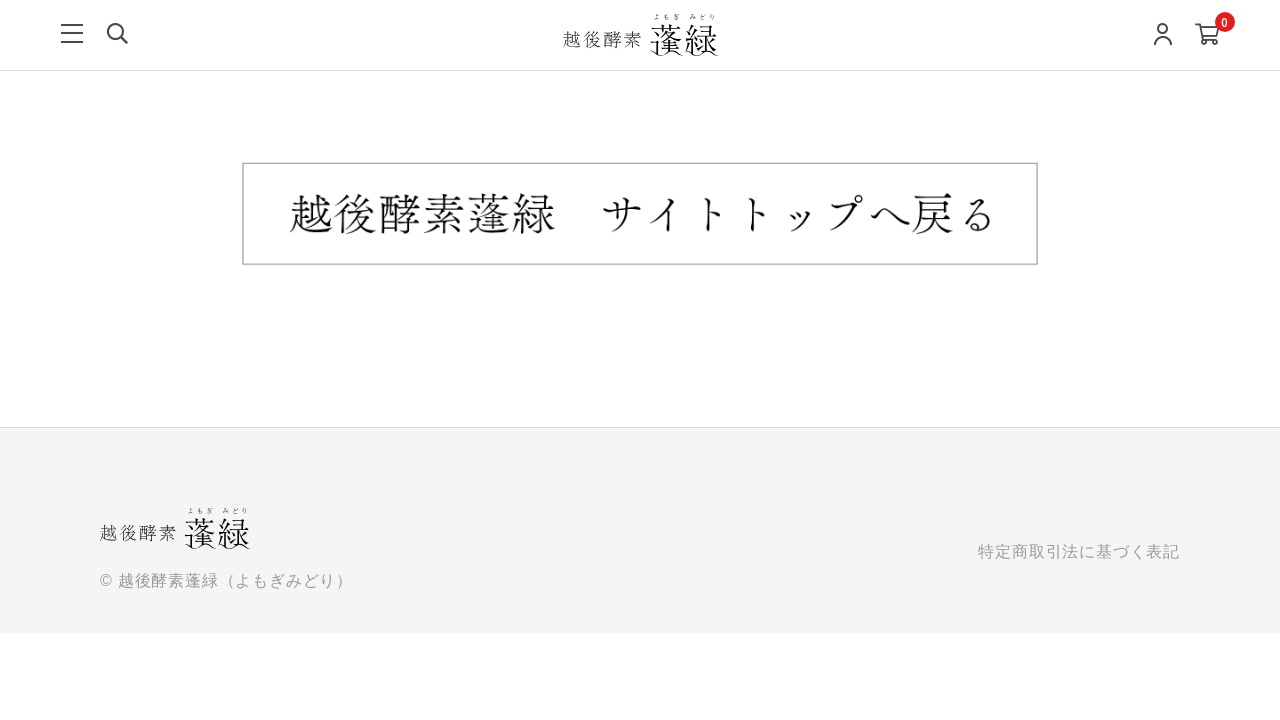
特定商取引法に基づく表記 (1079, 551)
